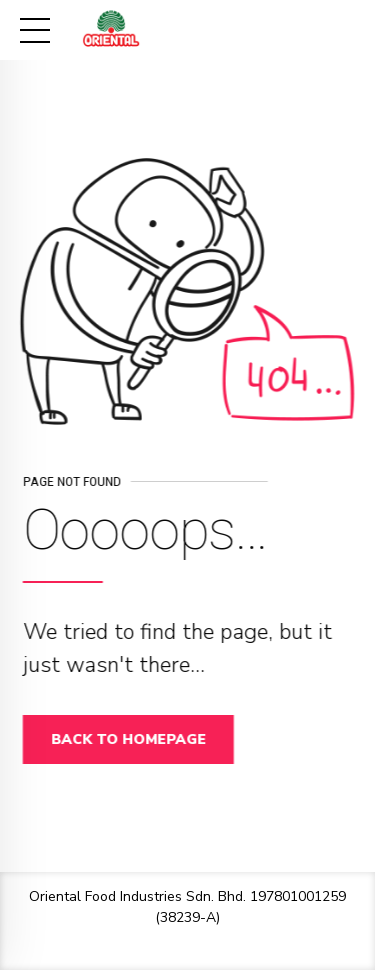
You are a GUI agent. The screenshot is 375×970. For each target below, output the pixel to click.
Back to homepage (133, 739)
